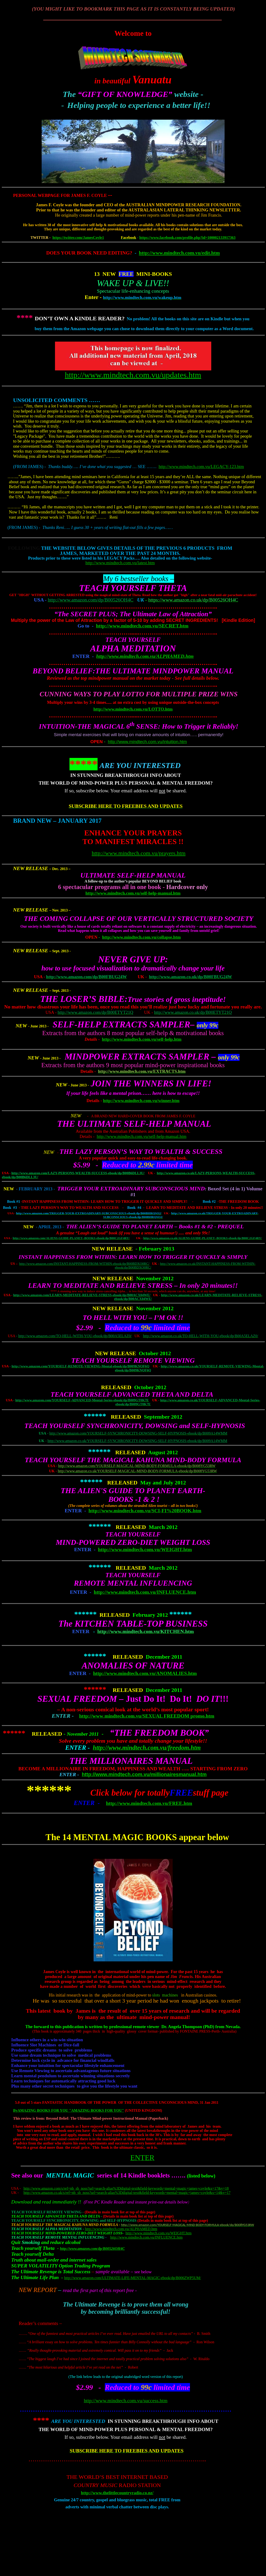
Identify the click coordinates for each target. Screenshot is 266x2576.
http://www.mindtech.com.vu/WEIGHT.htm (159, 2233)
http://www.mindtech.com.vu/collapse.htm (141, 937)
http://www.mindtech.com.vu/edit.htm (179, 253)
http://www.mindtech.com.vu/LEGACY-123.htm (201, 466)
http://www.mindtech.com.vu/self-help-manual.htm (141, 1136)
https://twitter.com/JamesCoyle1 (78, 238)
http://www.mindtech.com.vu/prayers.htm (139, 853)
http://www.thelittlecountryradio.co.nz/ (117, 2492)
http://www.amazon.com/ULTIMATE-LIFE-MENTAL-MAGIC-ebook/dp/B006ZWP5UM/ (132, 2278)
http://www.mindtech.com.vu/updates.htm (133, 374)
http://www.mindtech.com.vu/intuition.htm (147, 741)
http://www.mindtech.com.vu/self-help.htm (142, 1039)
